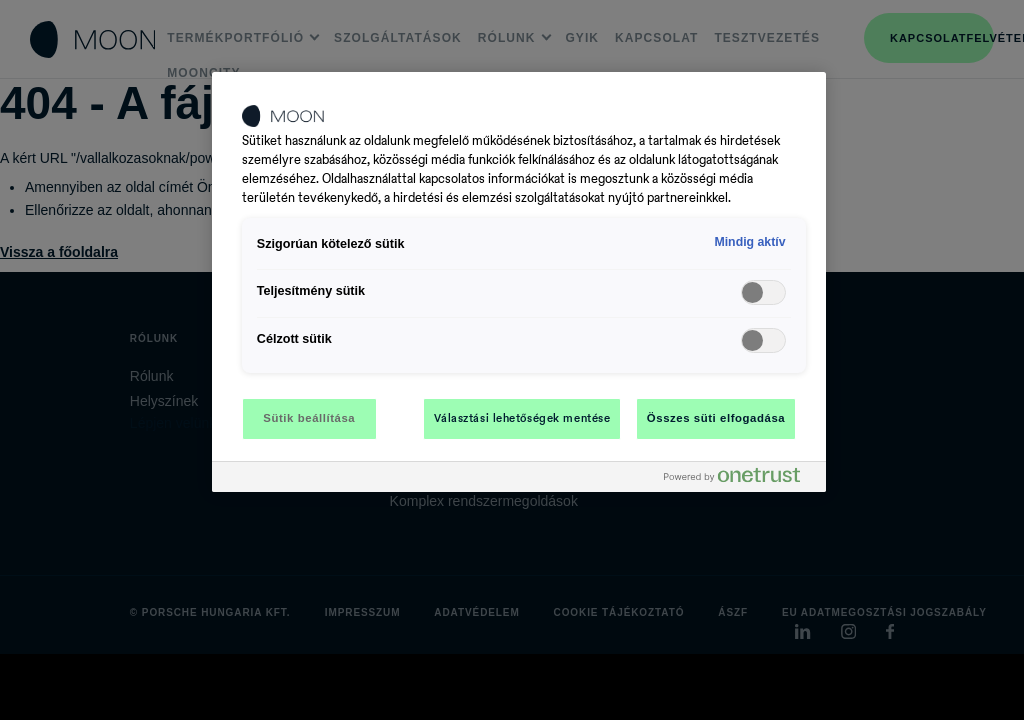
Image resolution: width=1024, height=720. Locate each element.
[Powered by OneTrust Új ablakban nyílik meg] (740, 479)
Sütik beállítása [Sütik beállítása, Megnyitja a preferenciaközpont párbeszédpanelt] (309, 418)
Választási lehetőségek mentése (522, 418)
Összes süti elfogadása (716, 418)
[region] (519, 282)
